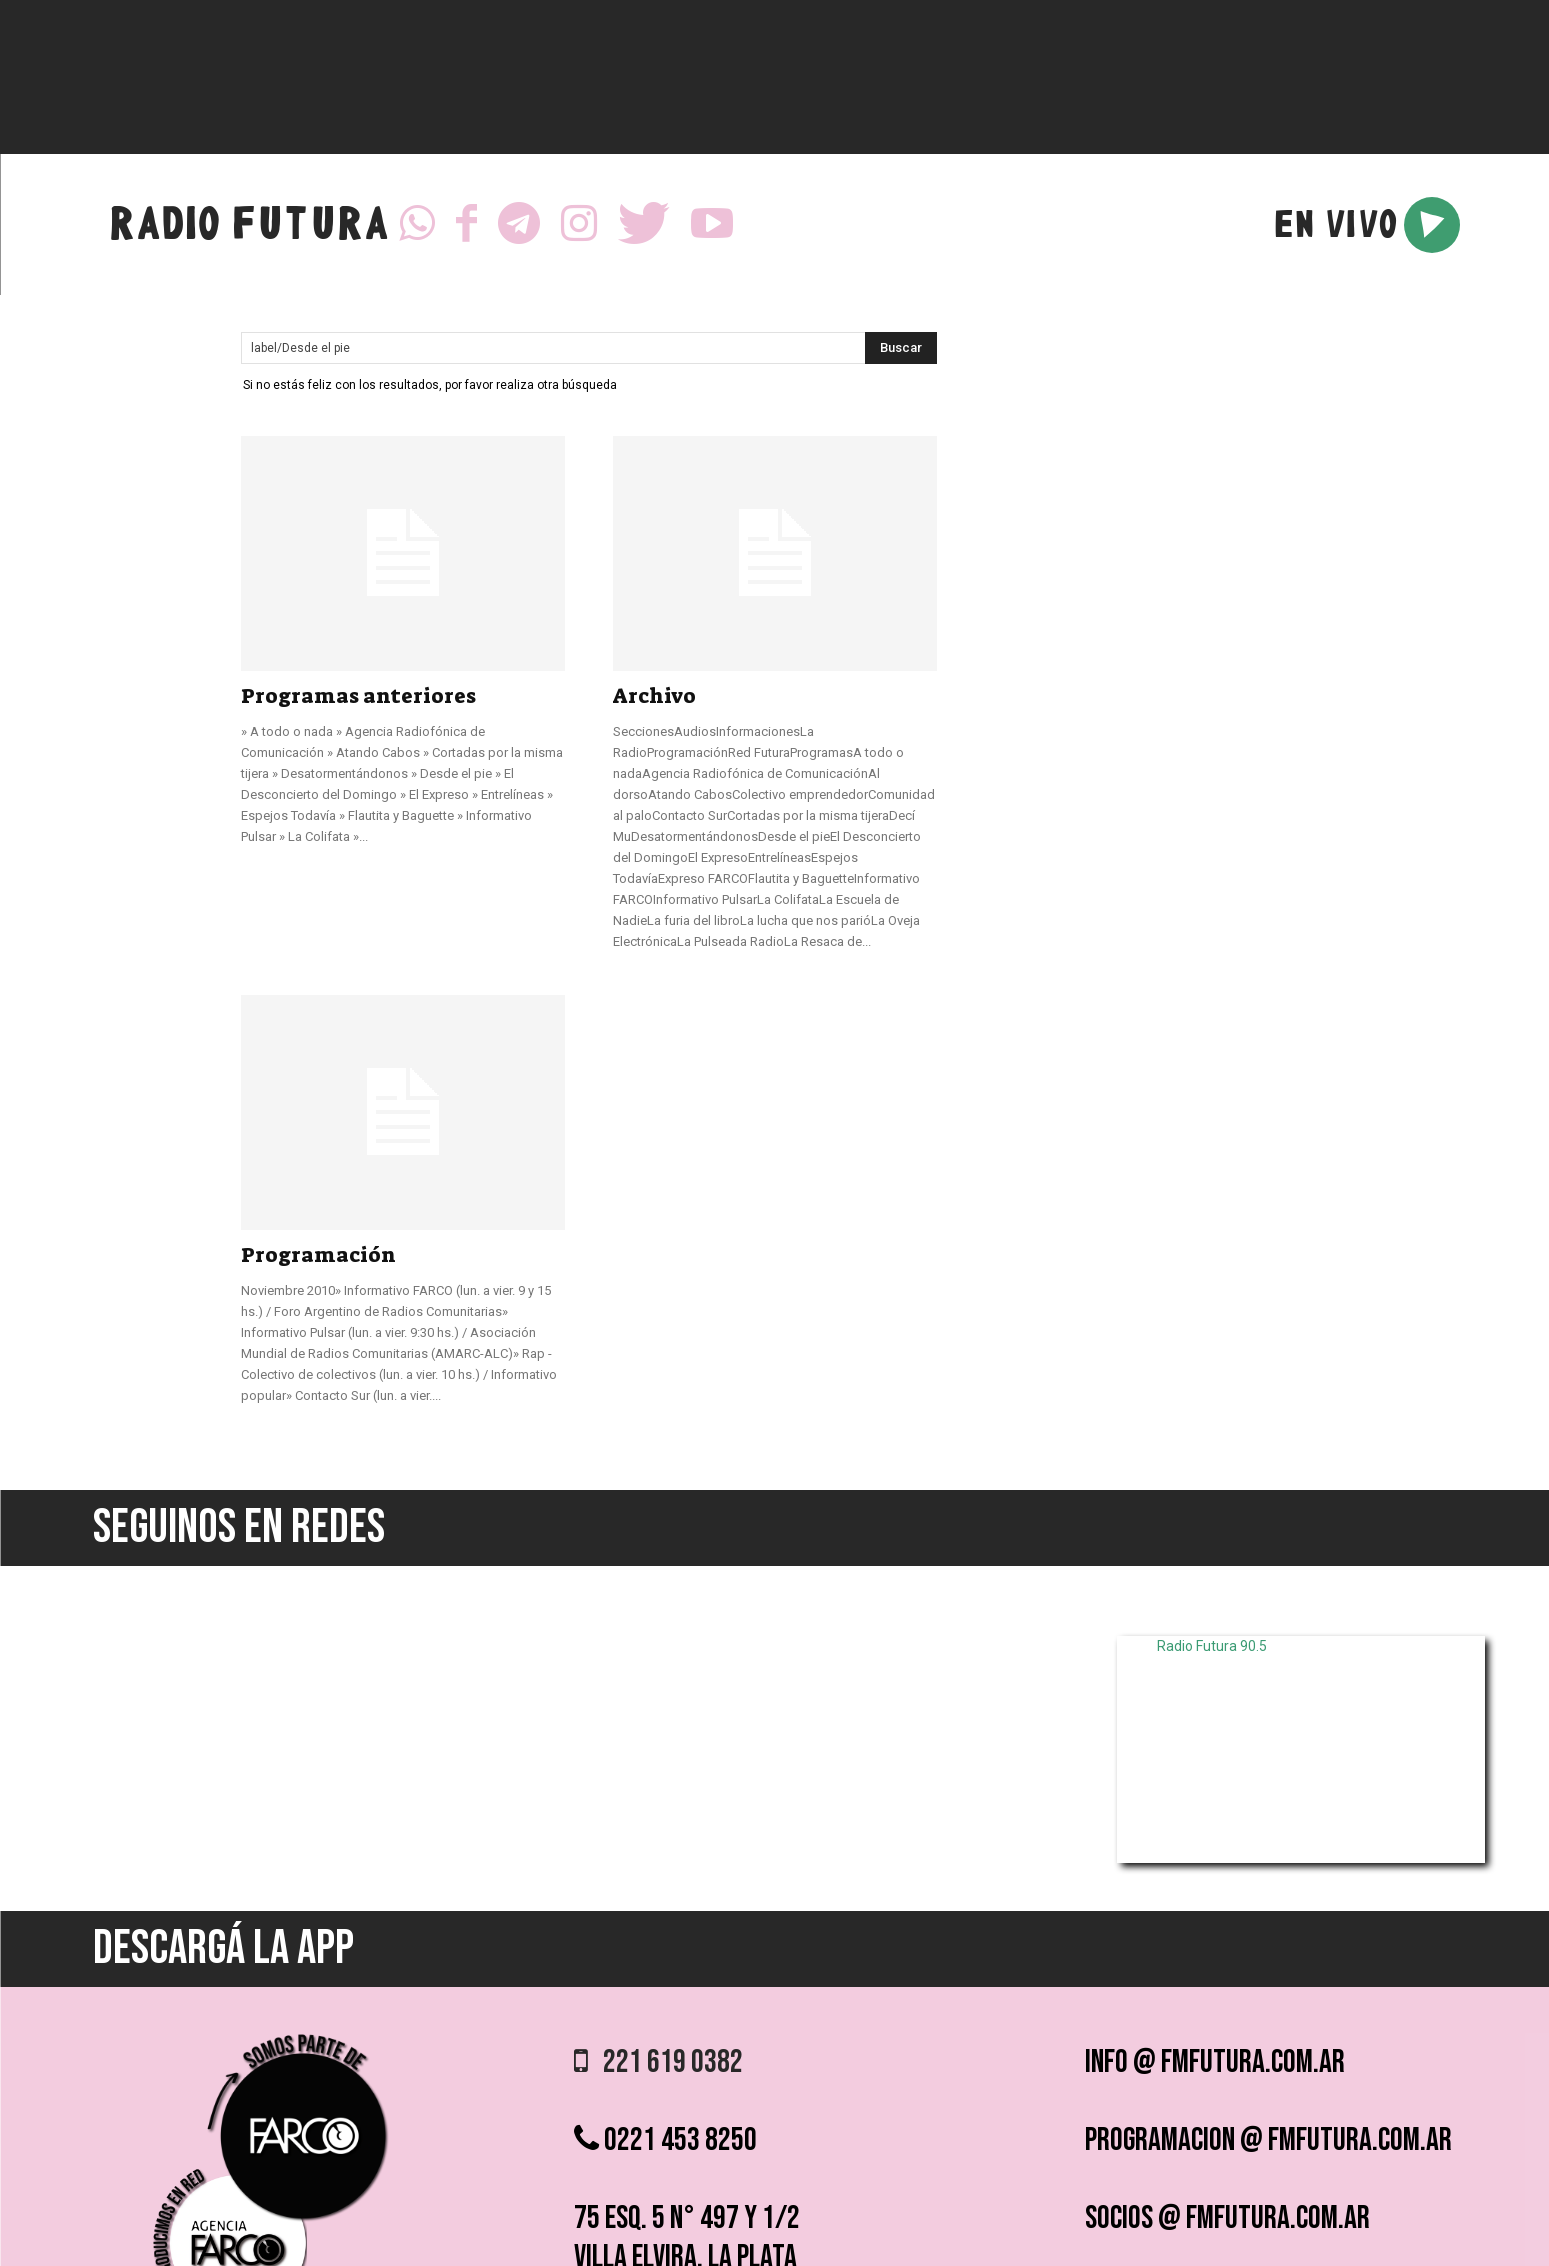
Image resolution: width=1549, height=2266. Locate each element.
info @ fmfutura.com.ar (1215, 2062)
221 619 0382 (658, 2062)
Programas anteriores (358, 696)
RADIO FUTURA (248, 228)
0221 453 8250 (665, 2140)
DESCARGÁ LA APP (223, 1948)
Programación (318, 1255)
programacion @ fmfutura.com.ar (1268, 2140)
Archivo (654, 696)
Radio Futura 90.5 (1212, 1646)
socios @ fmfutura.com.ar (1227, 2218)
